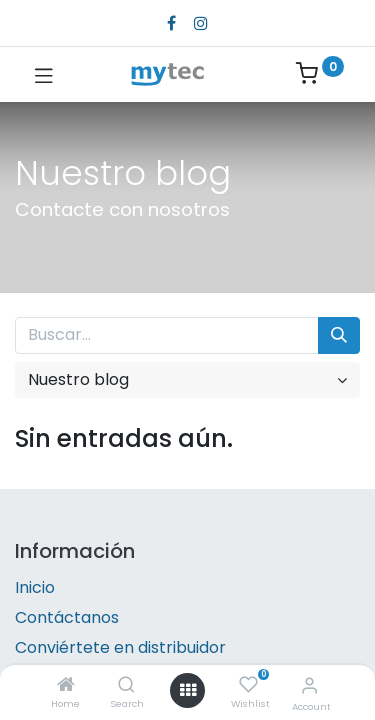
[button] (187, 380)
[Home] (66, 685)
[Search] (126, 685)
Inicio (35, 587)
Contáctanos (67, 617)
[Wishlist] (248, 685)
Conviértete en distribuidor (120, 647)
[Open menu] (188, 690)
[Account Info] (309, 685)
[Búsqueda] (339, 335)
